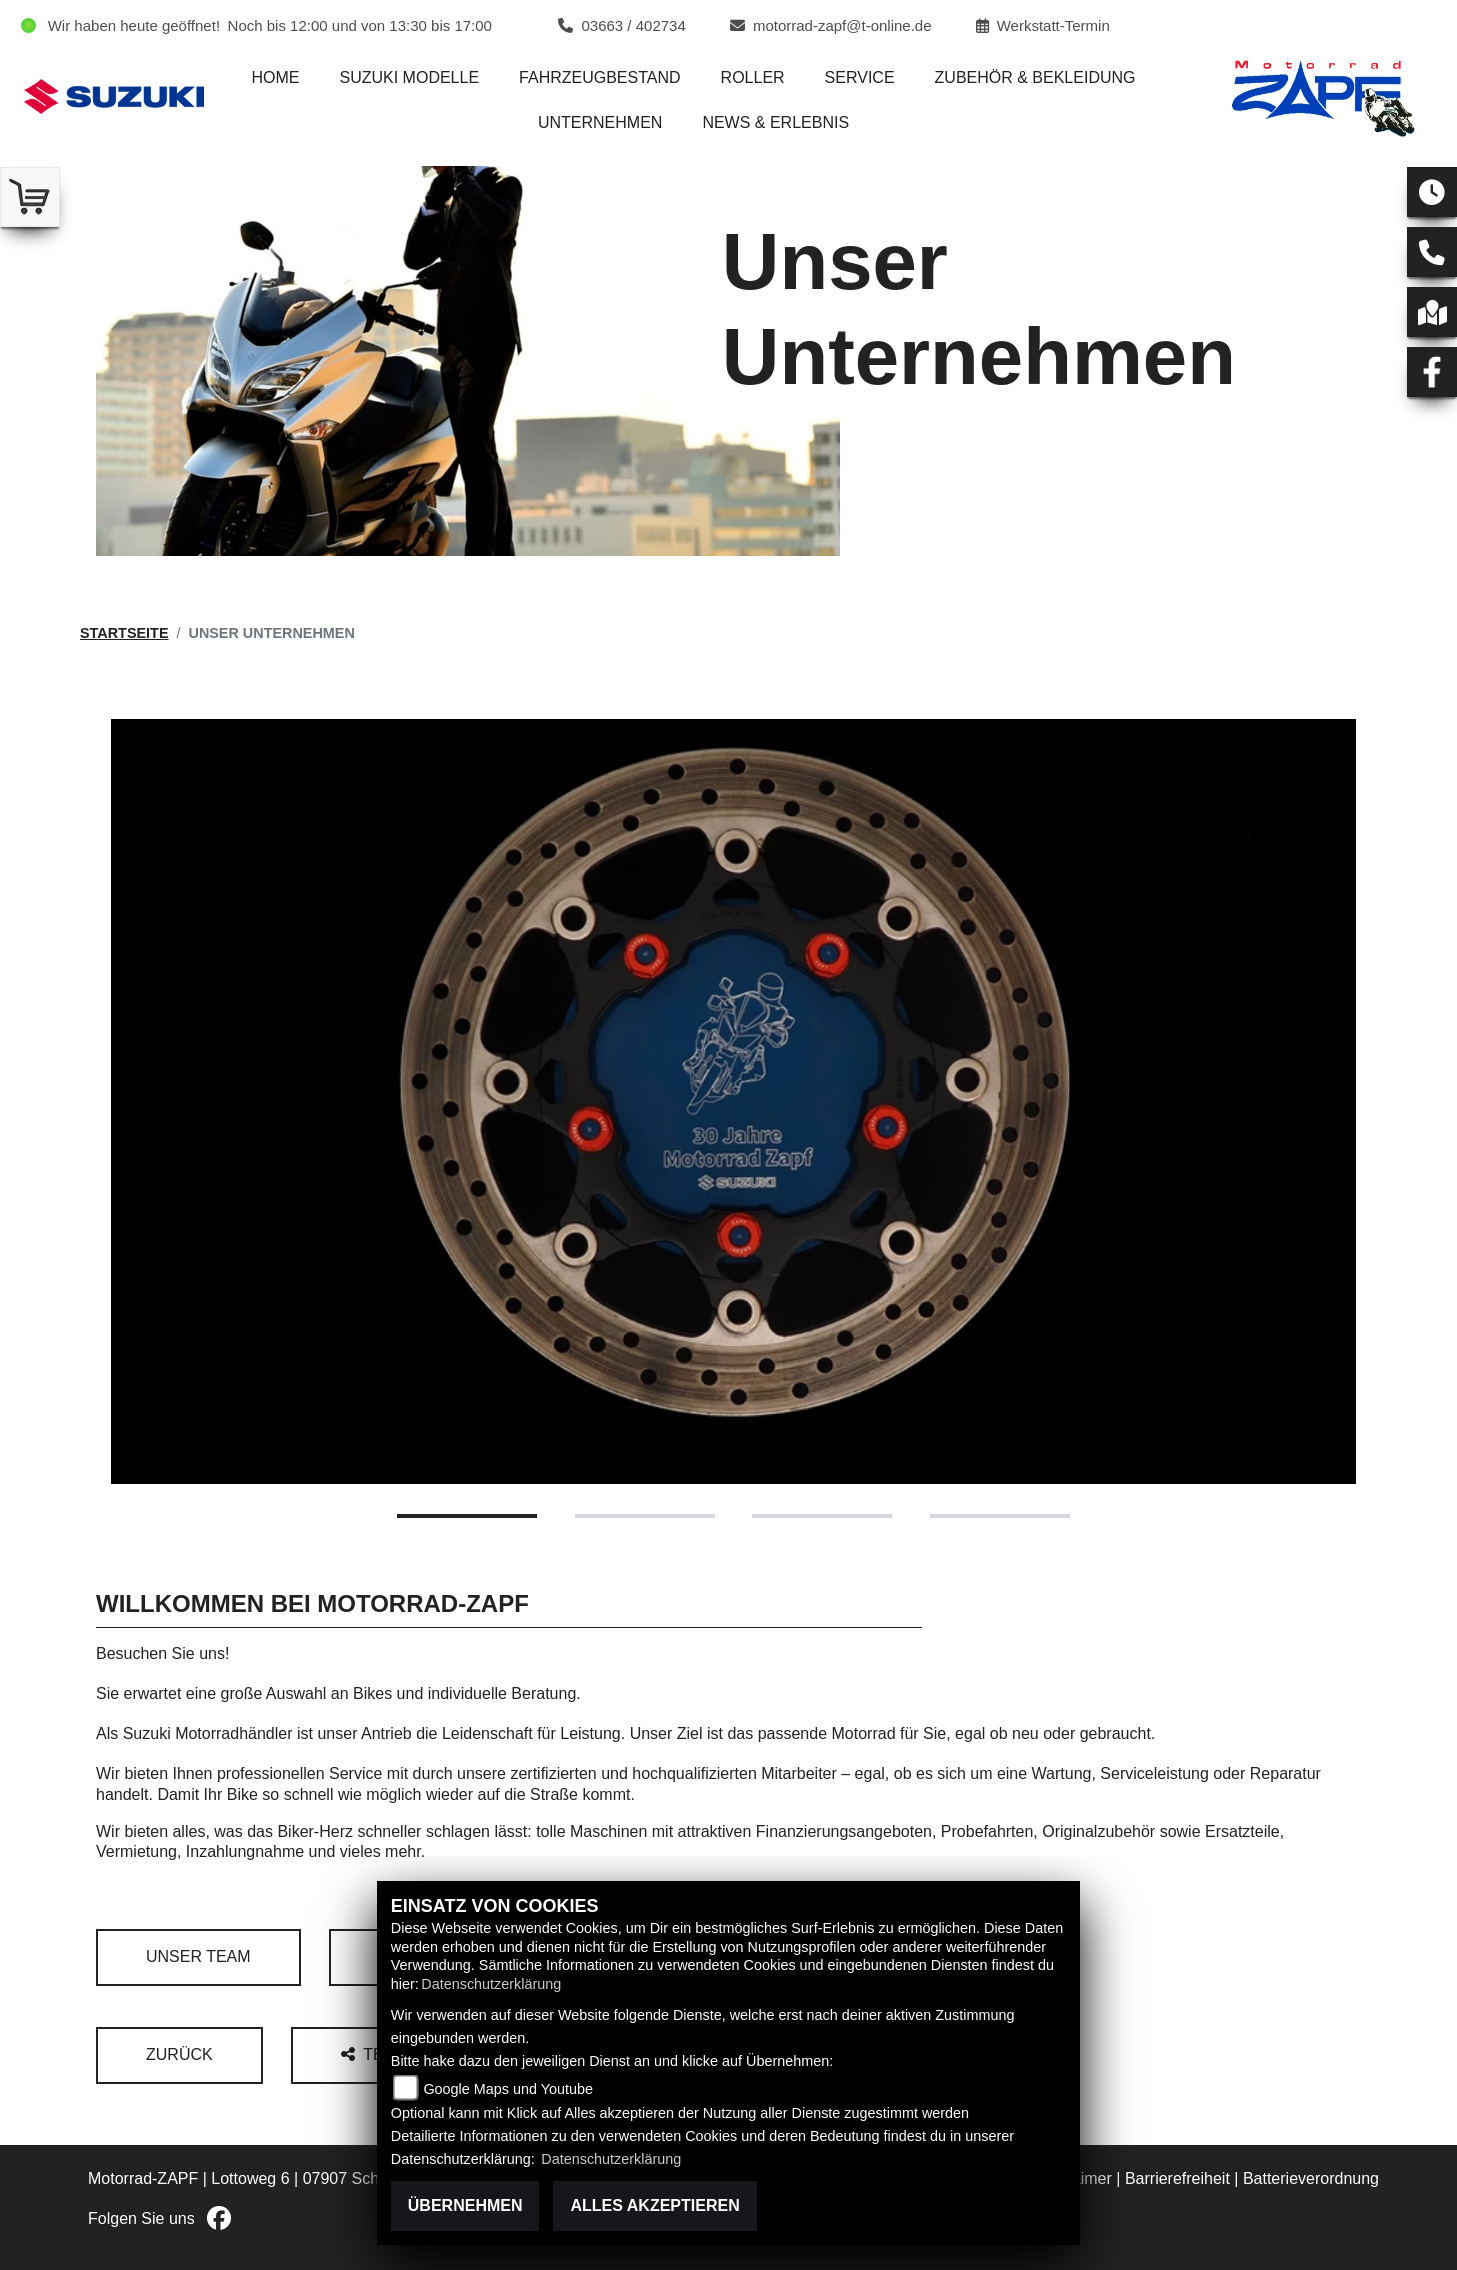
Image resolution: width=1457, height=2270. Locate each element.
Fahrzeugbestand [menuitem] (600, 77)
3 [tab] (822, 1516)
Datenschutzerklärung (491, 1984)
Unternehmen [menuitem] (600, 122)
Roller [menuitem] (753, 77)
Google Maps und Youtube (508, 2089)
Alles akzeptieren (654, 2205)
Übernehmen (465, 2205)
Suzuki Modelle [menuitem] (409, 77)
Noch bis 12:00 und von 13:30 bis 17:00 (360, 25)
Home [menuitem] (275, 77)
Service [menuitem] (860, 77)
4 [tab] (1000, 1516)
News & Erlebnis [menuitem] (775, 122)
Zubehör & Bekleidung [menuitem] (1035, 77)
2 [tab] (645, 1516)
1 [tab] (467, 1516)
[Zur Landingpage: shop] (30, 197)
